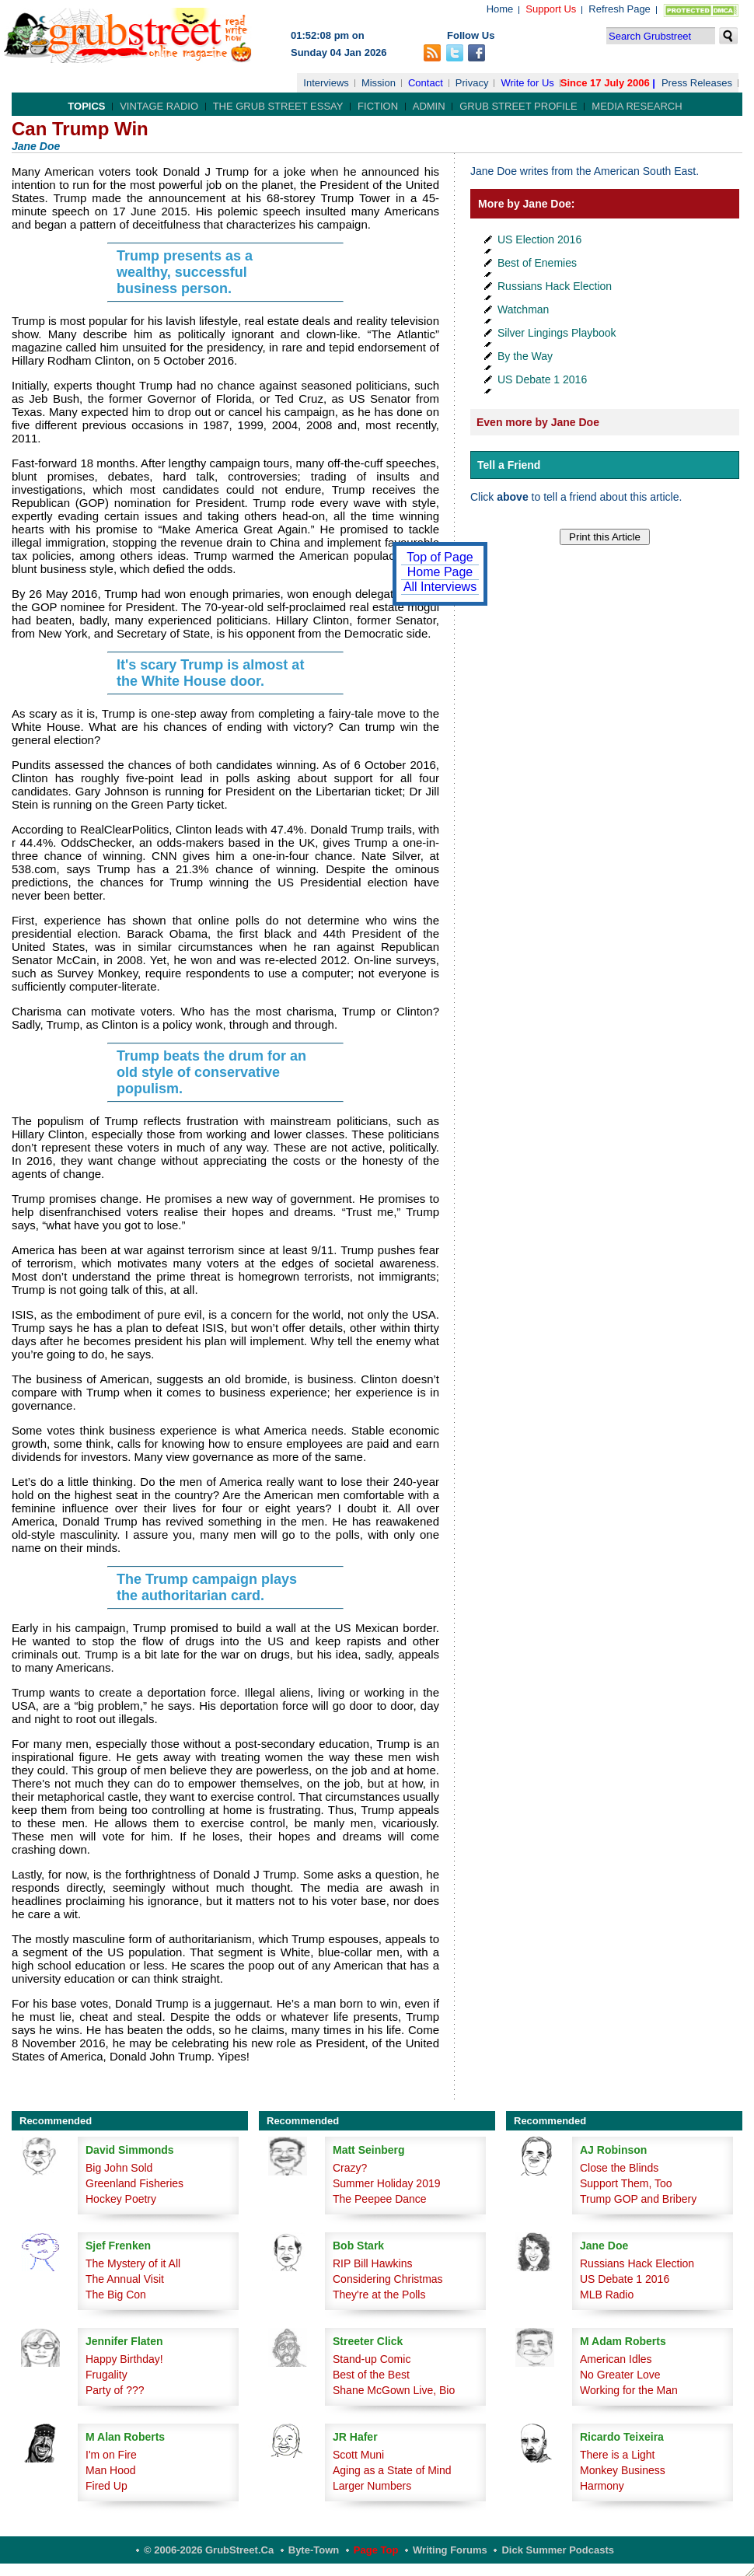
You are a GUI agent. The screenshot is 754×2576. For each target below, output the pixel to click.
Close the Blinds (619, 2168)
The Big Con (116, 2294)
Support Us (550, 9)
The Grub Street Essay (278, 106)
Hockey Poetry (121, 2199)
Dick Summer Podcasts (557, 2550)
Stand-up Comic (371, 2359)
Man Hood (111, 2470)
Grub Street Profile (518, 106)
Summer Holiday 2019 (387, 2183)
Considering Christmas (388, 2279)
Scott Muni (358, 2454)
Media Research (637, 106)
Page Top (376, 2550)
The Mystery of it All (133, 2263)
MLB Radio (607, 2294)
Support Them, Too (626, 2183)
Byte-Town (313, 2550)
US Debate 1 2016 (542, 379)
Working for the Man (629, 2390)
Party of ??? (115, 2390)
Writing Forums (450, 2550)
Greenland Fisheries (134, 2183)
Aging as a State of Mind (392, 2470)
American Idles (616, 2359)
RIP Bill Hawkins (372, 2263)
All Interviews (439, 586)
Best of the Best (371, 2374)
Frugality (106, 2374)
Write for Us (527, 83)
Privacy (472, 83)
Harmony (602, 2486)
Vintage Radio (159, 106)
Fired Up (106, 2486)
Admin (429, 106)
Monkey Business (622, 2470)
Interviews (326, 83)
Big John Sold (119, 2168)
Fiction (378, 106)
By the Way (525, 356)
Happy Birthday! (124, 2359)
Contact (425, 83)
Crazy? (350, 2168)
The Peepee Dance (380, 2199)
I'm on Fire (111, 2454)
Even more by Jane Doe (537, 422)
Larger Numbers (372, 2486)
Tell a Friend (508, 465)
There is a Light (617, 2454)
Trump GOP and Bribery (638, 2199)
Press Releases (696, 83)
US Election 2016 (539, 239)
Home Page (440, 571)
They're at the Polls (379, 2294)
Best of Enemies (537, 263)
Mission (378, 83)
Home (500, 9)
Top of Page (440, 557)
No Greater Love (620, 2374)
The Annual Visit (125, 2279)
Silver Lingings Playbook (556, 333)
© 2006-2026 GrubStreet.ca (209, 2550)
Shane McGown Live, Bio (394, 2390)
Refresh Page (619, 9)
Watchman (523, 309)
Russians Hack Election (554, 286)
